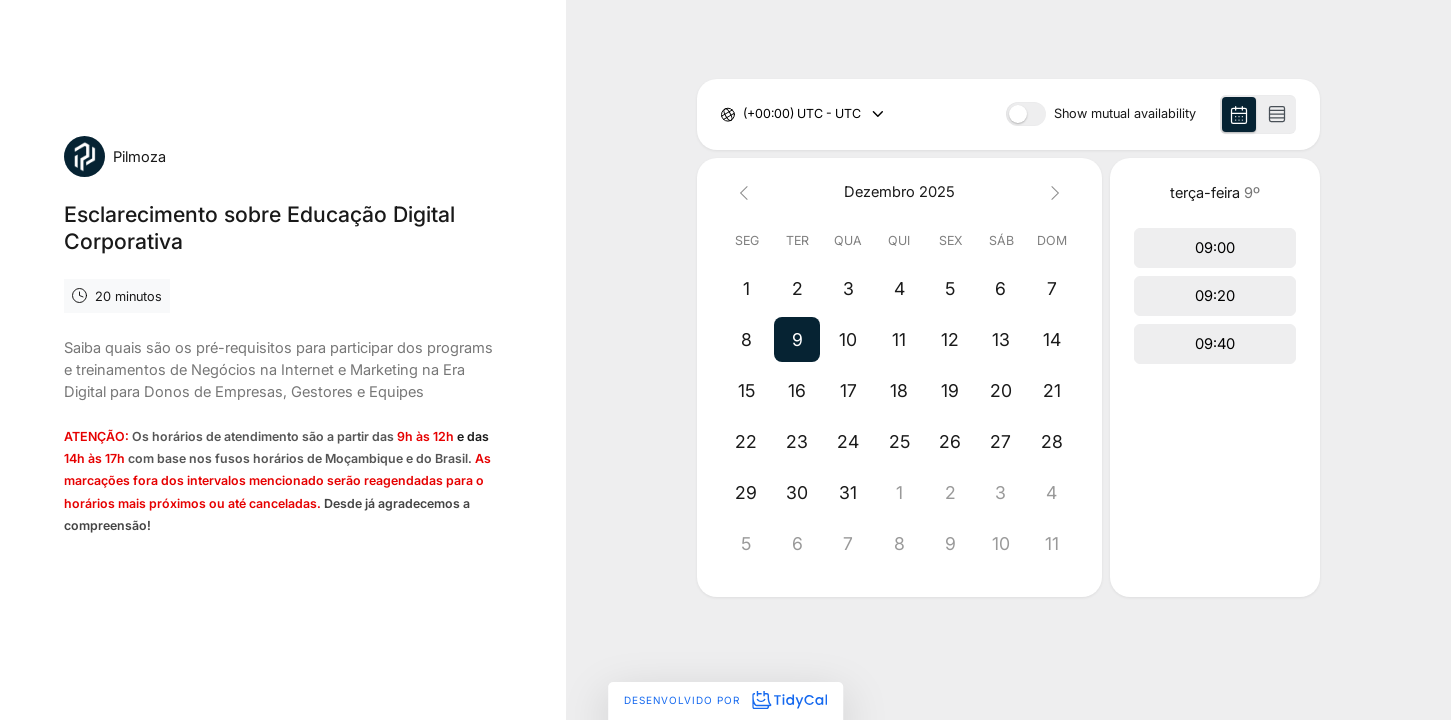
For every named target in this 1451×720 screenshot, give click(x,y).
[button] (797, 339)
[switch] (1026, 114)
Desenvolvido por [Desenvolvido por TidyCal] (725, 700)
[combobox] (744, 114)
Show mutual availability (1125, 114)
